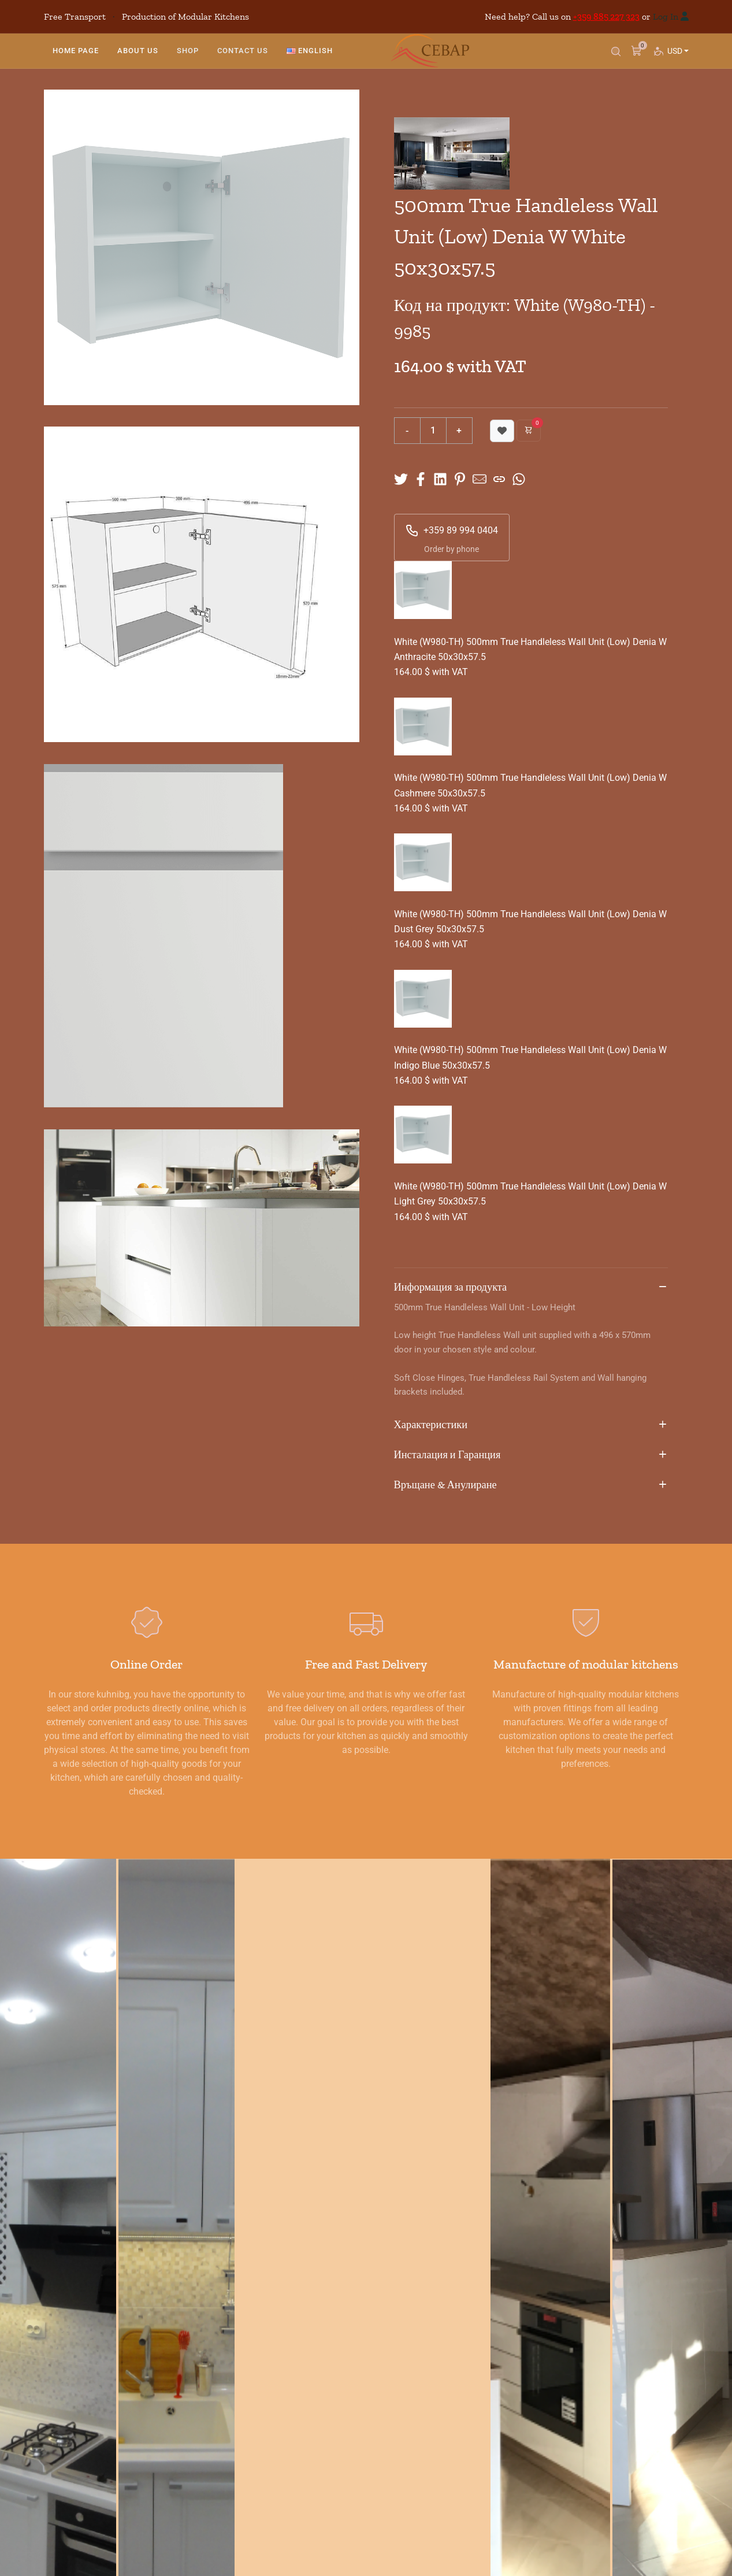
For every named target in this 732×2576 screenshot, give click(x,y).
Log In (665, 16)
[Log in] (685, 16)
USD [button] (677, 55)
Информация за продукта (531, 1288)
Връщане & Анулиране (531, 1485)
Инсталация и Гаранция (531, 1455)
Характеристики (531, 1425)
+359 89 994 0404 (451, 530)
